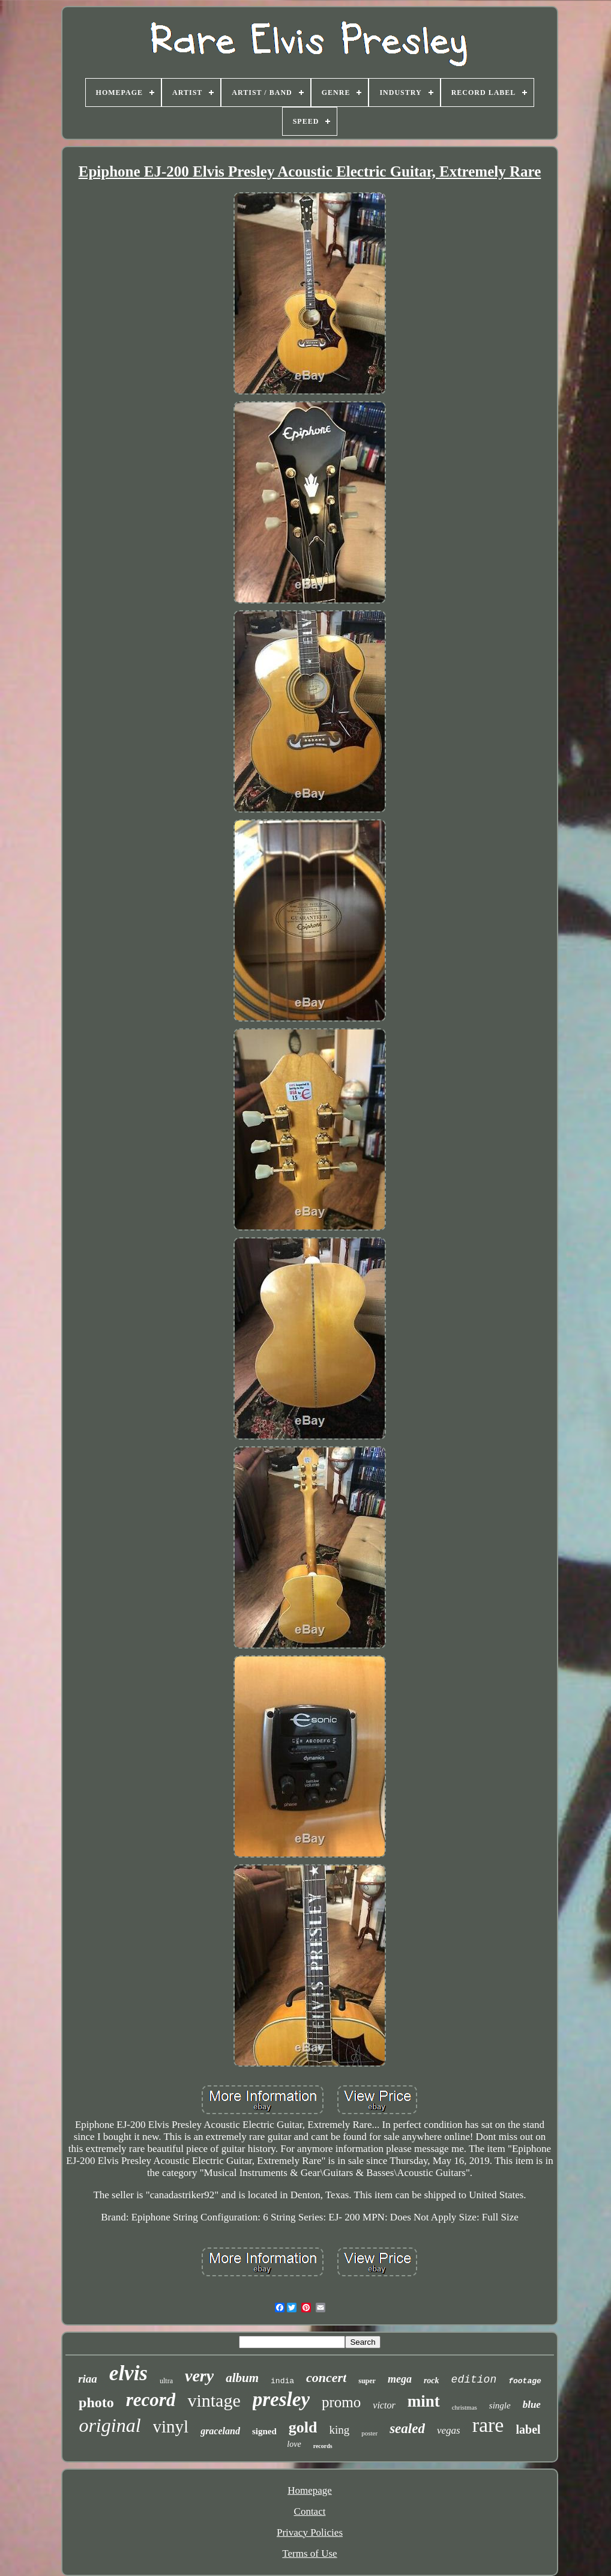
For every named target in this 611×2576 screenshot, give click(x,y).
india (282, 2381)
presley (281, 2399)
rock (431, 2380)
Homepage (309, 2490)
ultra (166, 2381)
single (500, 2405)
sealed (407, 2428)
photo (96, 2402)
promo (341, 2402)
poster (369, 2433)
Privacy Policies (310, 2532)
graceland (220, 2431)
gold (303, 2427)
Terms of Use (309, 2553)
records (323, 2446)
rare (488, 2425)
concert (326, 2377)
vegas (448, 2430)
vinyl (171, 2426)
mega (400, 2379)
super (367, 2381)
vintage (213, 2400)
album (242, 2378)
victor (384, 2405)
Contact (310, 2511)
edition (474, 2380)
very (199, 2375)
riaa (87, 2378)
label (528, 2429)
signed (264, 2431)
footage (524, 2381)
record (151, 2399)
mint (424, 2401)
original (109, 2425)
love (294, 2444)
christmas (464, 2407)
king (339, 2429)
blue (532, 2404)
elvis (128, 2373)
